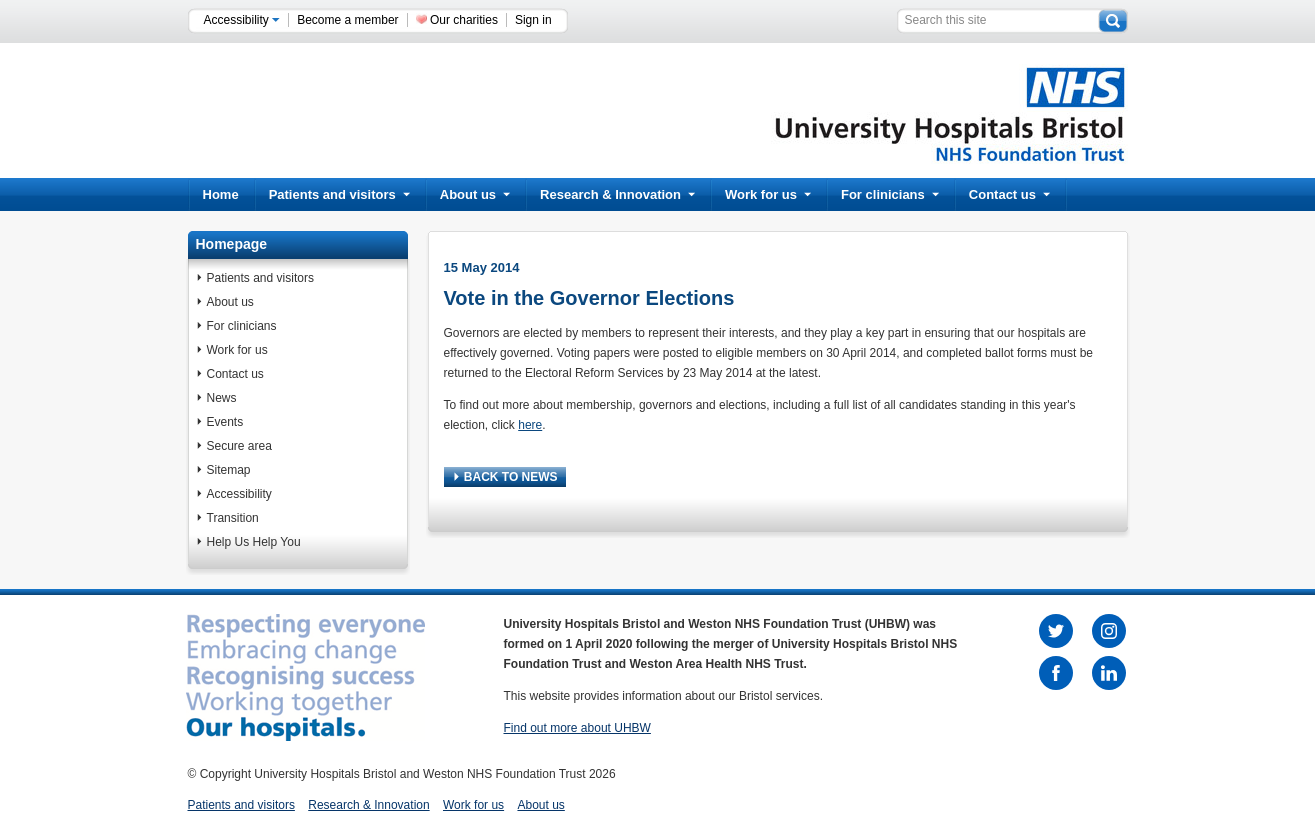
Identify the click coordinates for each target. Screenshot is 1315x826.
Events (225, 422)
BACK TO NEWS (506, 477)
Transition (233, 518)
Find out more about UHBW (577, 728)
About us (475, 194)
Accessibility (242, 20)
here (530, 425)
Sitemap (229, 470)
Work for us (768, 194)
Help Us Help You (254, 542)
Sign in (533, 20)
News (222, 398)
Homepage (232, 244)
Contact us (1009, 194)
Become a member (347, 20)
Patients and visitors (339, 194)
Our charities (464, 20)
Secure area (239, 446)
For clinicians (890, 194)
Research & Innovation (617, 194)
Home (221, 194)
